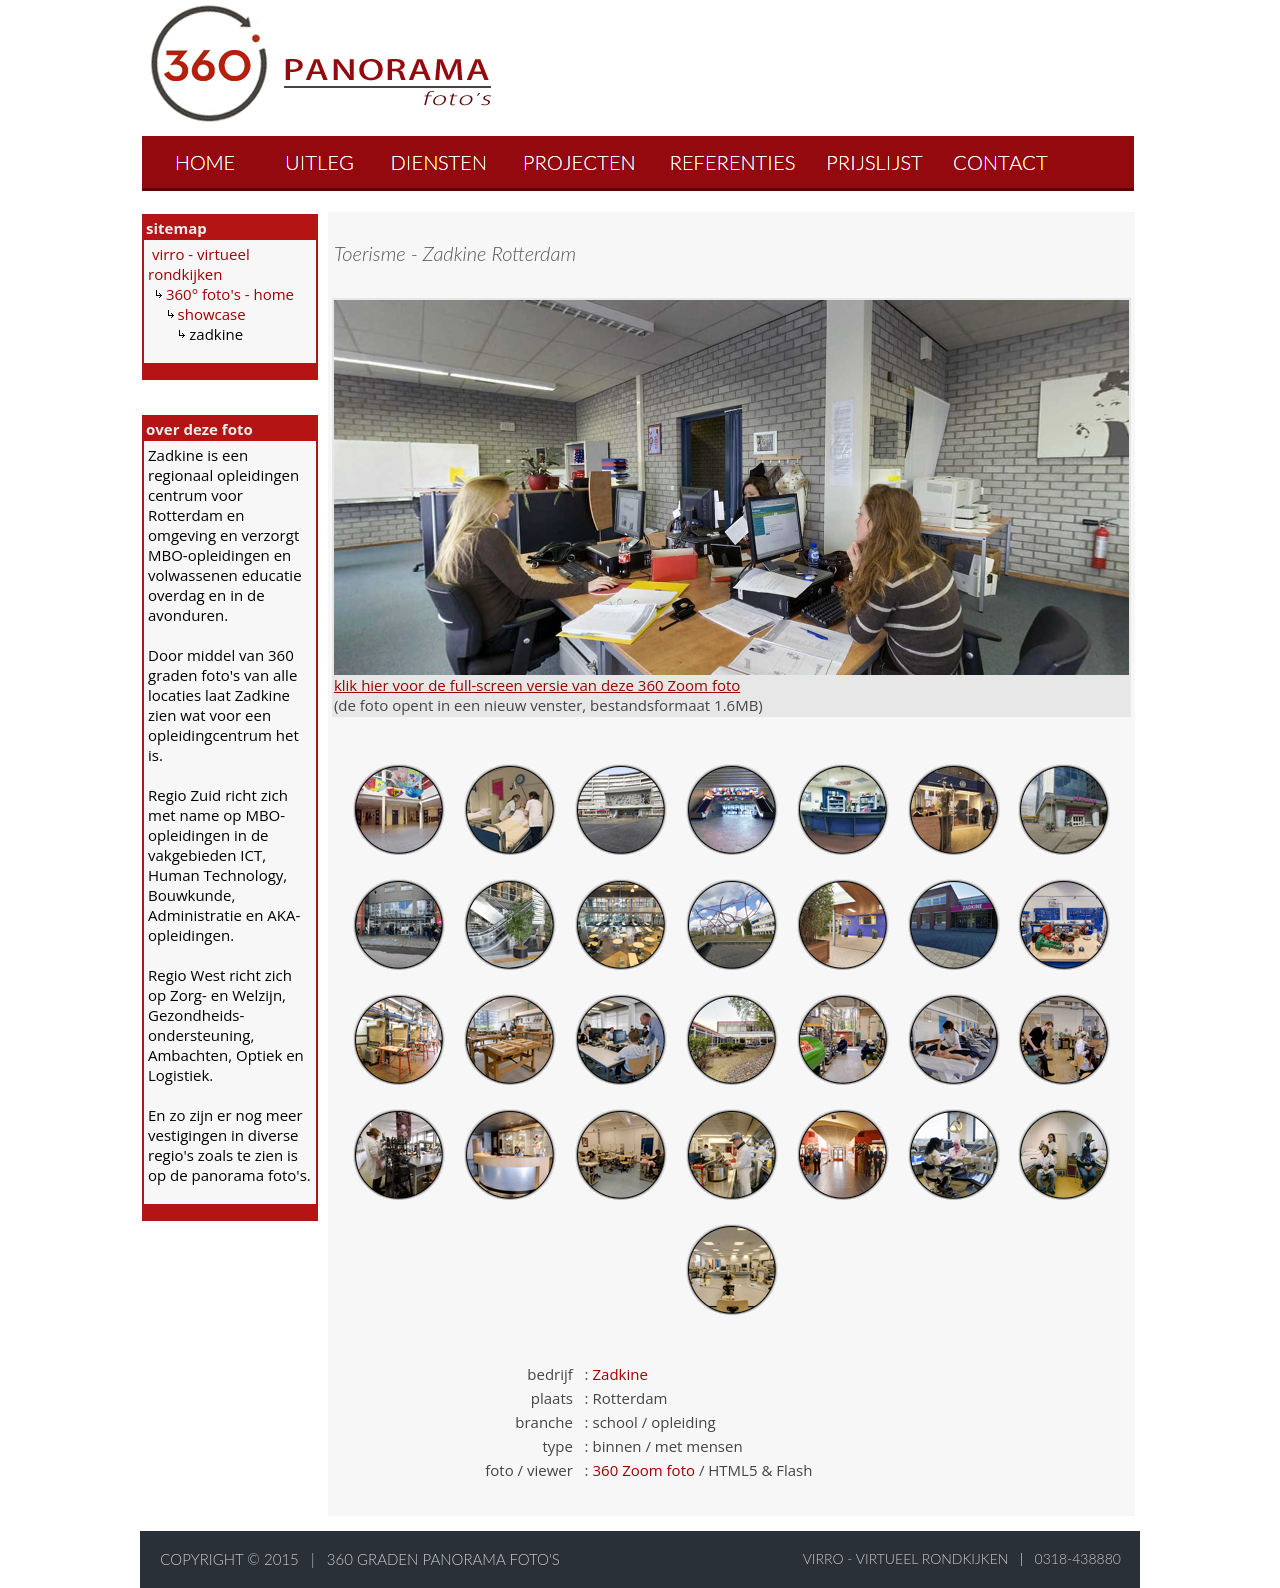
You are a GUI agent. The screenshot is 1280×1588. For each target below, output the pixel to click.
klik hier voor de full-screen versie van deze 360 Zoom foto (537, 685)
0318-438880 (1078, 1558)
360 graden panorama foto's (443, 1559)
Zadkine (620, 1374)
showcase (212, 314)
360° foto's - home (230, 294)
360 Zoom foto (644, 1470)
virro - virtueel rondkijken (199, 264)
